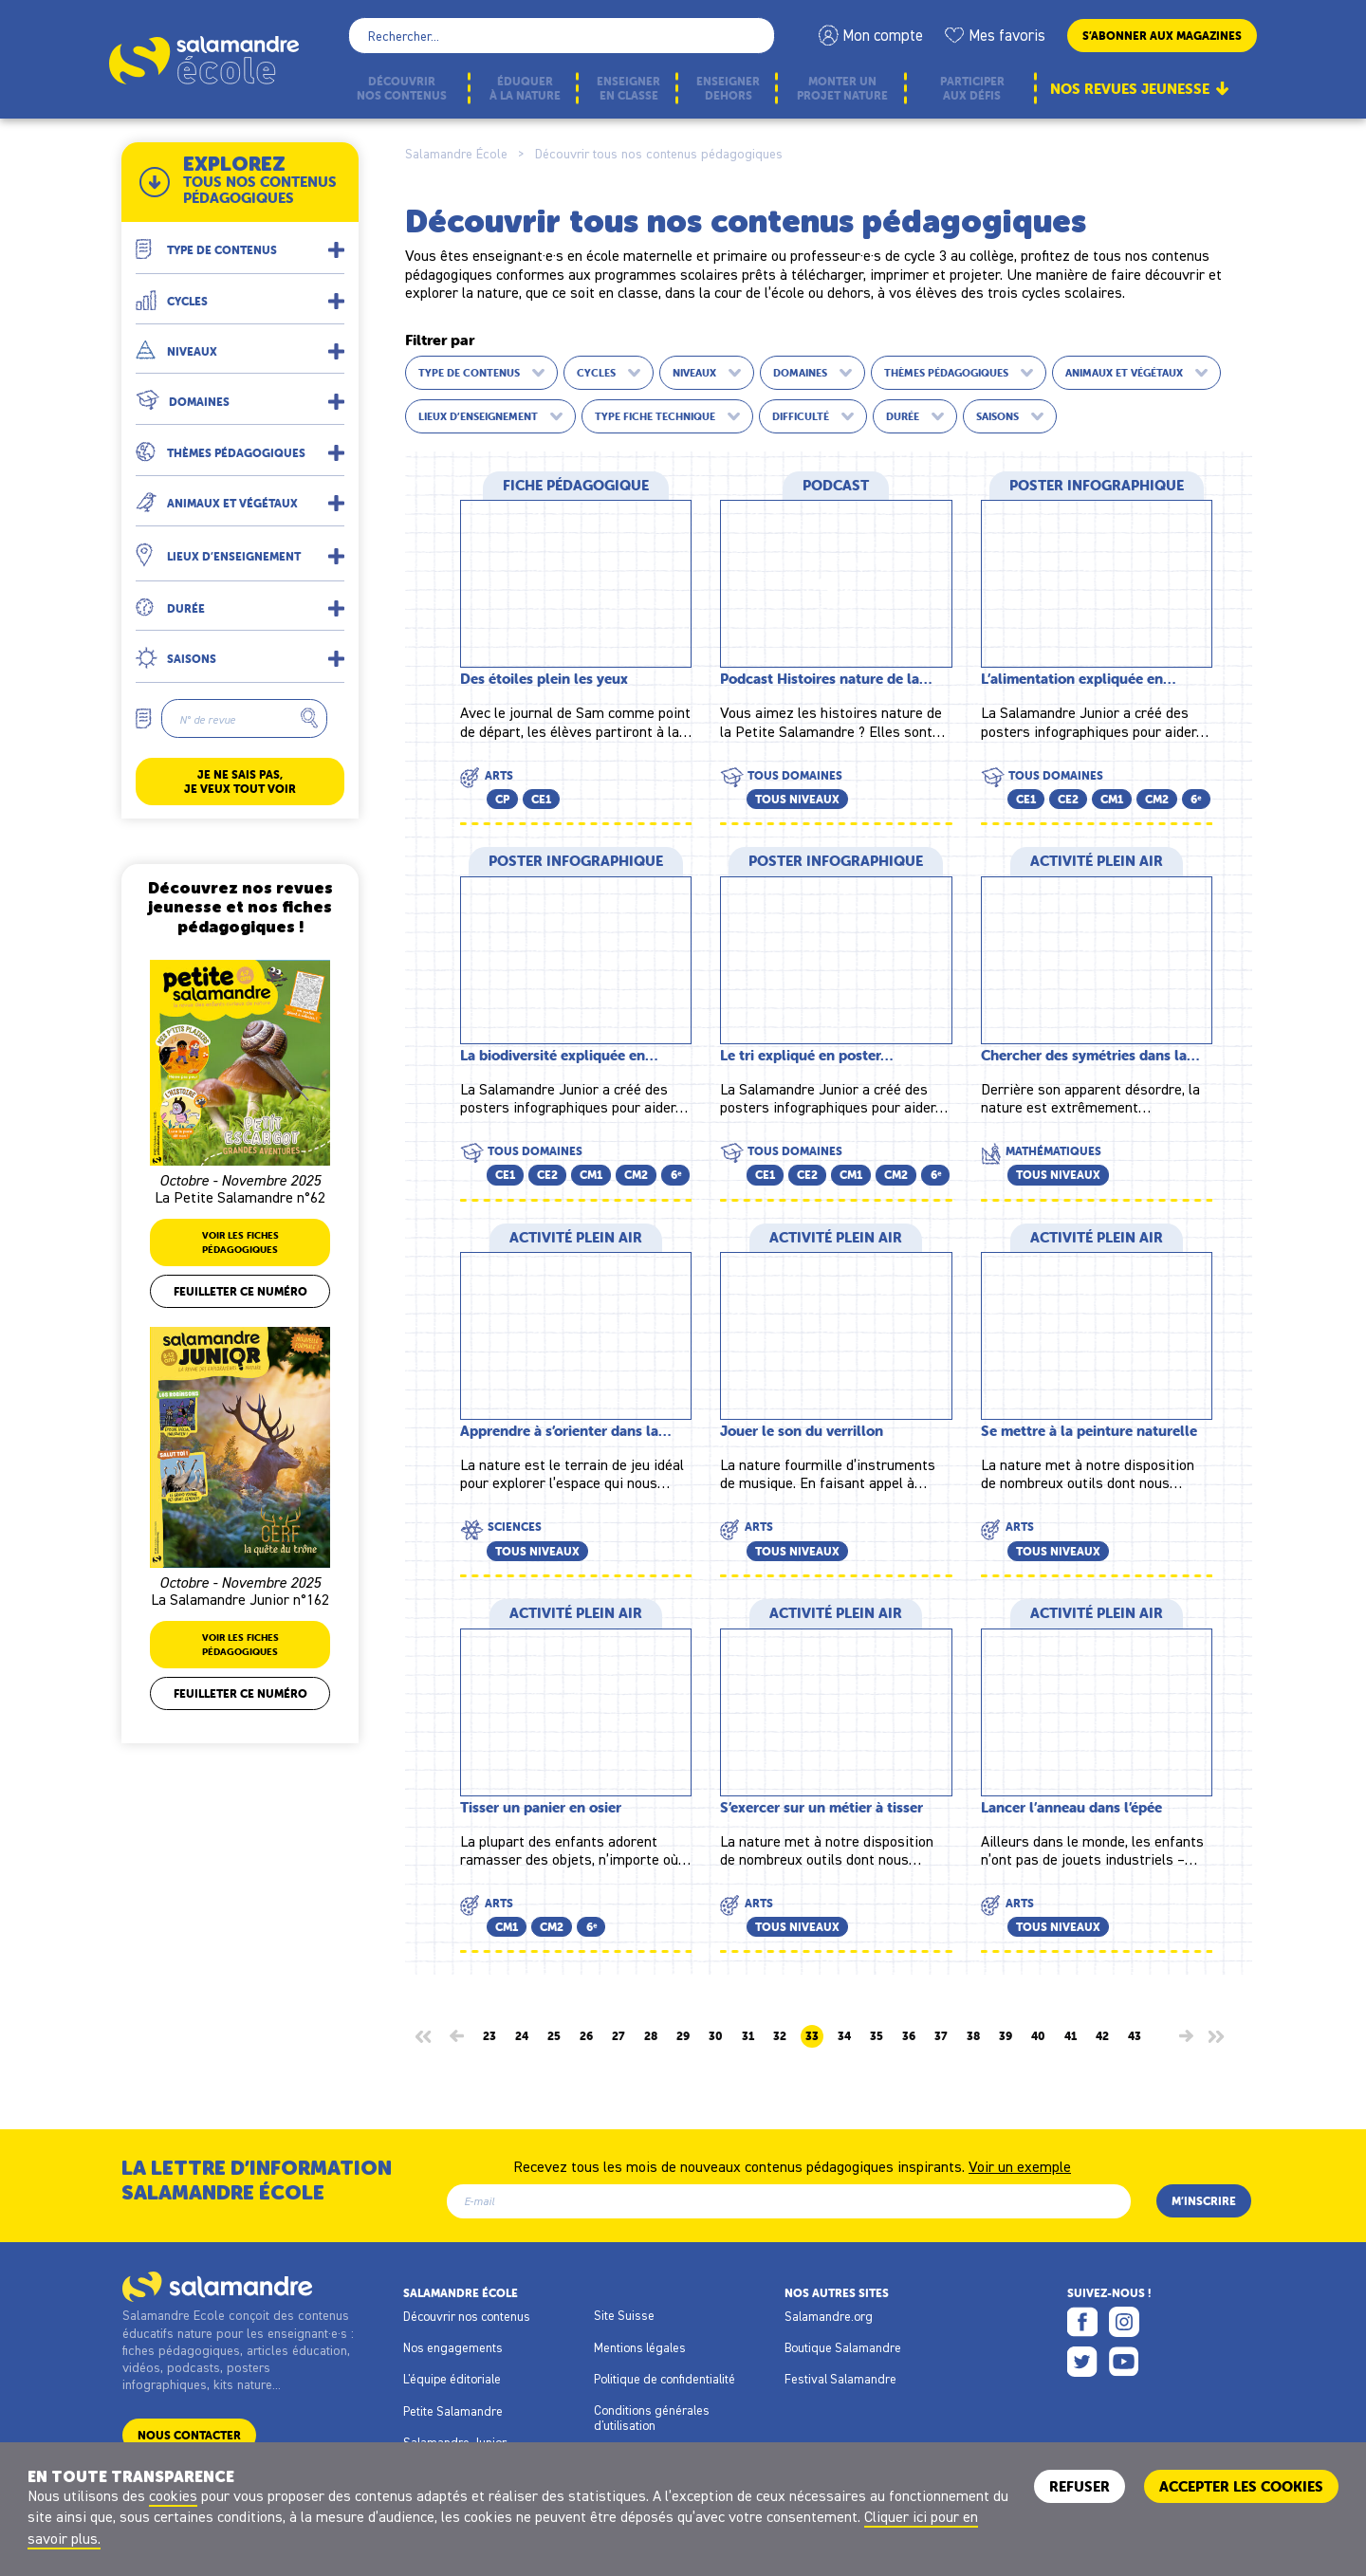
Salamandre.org (829, 2316)
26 (586, 2036)
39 (1005, 2036)
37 (941, 2036)
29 (683, 2036)
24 (521, 2036)
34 (844, 2036)
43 (1134, 2036)
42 (1102, 2036)
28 (650, 2036)
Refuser (1079, 2486)
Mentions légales (640, 2347)
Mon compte (882, 35)
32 (779, 2036)
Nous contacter (189, 2435)
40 (1038, 2036)
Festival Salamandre (840, 2378)
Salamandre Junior (455, 2442)
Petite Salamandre (453, 2411)
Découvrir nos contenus (466, 2316)
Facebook (1082, 2322)
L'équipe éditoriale (452, 2378)
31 (748, 2036)
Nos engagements (453, 2347)
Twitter (1082, 2361)
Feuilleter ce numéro (240, 1291)
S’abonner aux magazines (1162, 35)
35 (876, 2036)
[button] (240, 242)
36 (908, 2036)
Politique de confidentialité (664, 2378)
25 (554, 2036)
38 (973, 2036)
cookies (173, 2495)
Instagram (1124, 2322)
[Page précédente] (457, 2036)
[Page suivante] (1186, 2036)
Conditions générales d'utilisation (652, 2417)
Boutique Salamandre (843, 2347)
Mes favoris (1007, 35)
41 (1070, 2036)
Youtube (1124, 2361)
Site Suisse (624, 2315)
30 (716, 2036)
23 (489, 2036)
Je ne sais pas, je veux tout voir (240, 781)
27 (618, 2036)
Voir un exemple (1020, 2165)
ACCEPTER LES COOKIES (1241, 2486)
